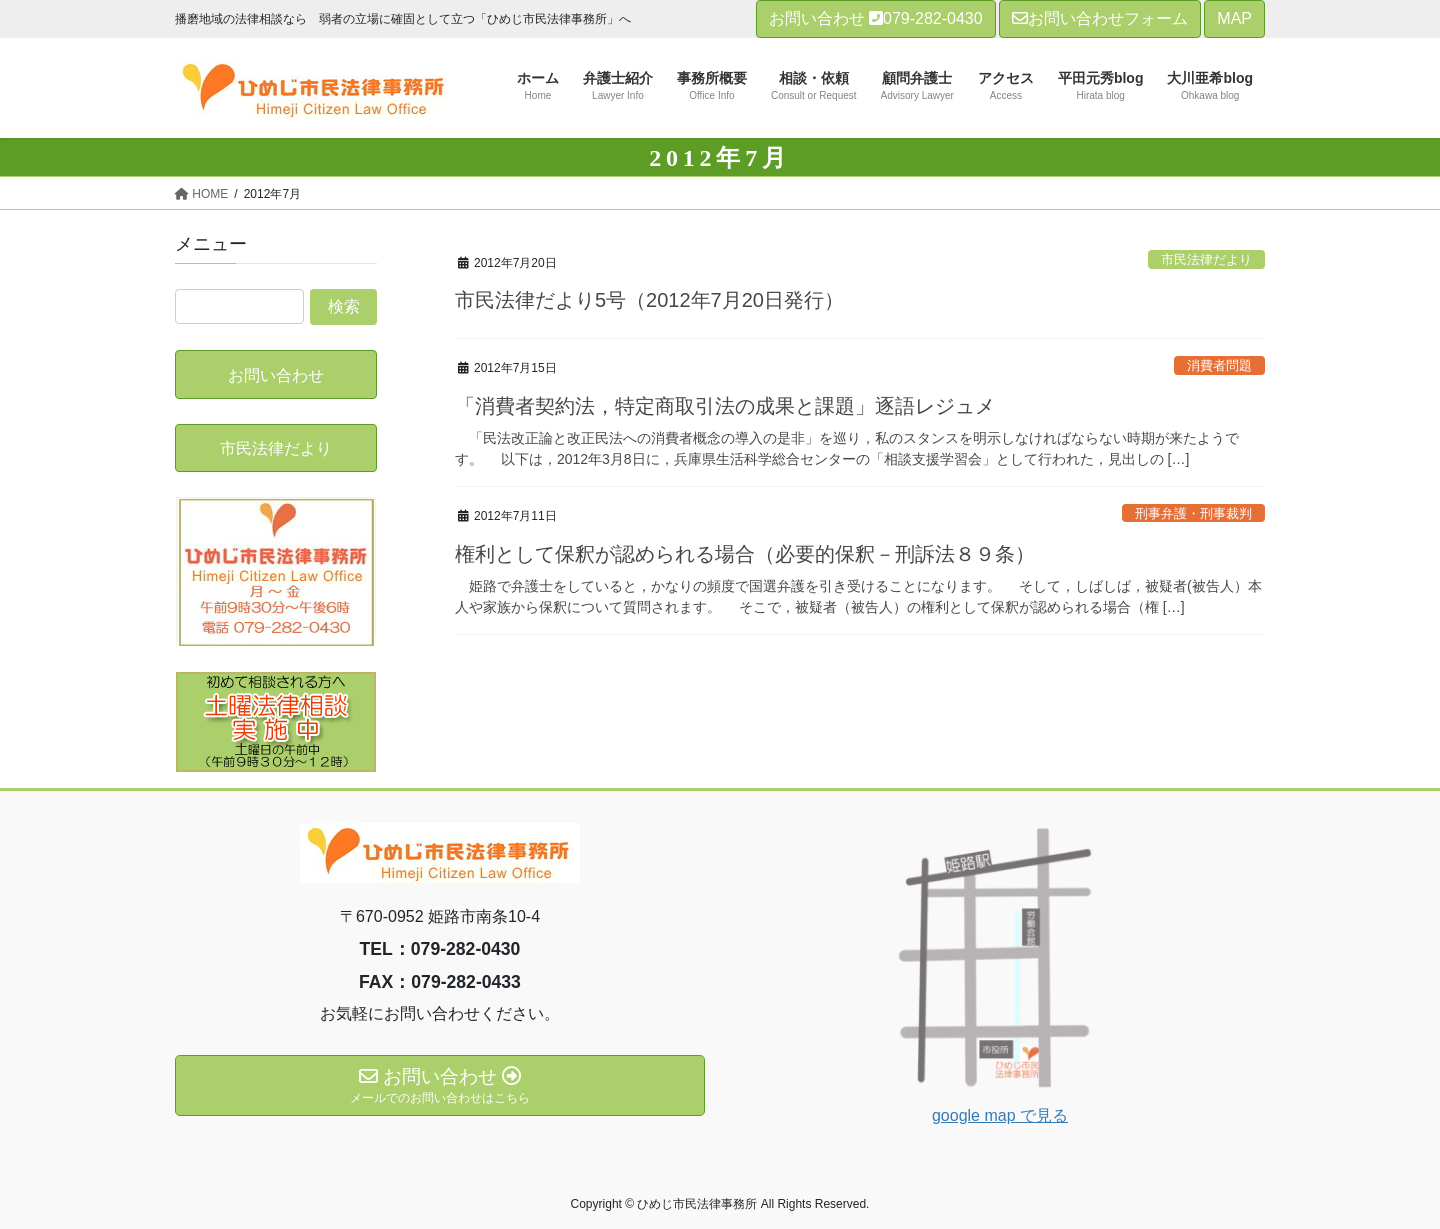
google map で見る (1000, 1115)
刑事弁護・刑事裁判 (1193, 513)
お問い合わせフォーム (1100, 18)
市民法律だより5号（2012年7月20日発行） (649, 300)
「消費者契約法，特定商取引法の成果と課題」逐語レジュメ (725, 406)
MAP (1234, 18)
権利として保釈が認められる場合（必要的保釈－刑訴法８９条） (745, 554)
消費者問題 (1219, 365)
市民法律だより (1206, 259)
